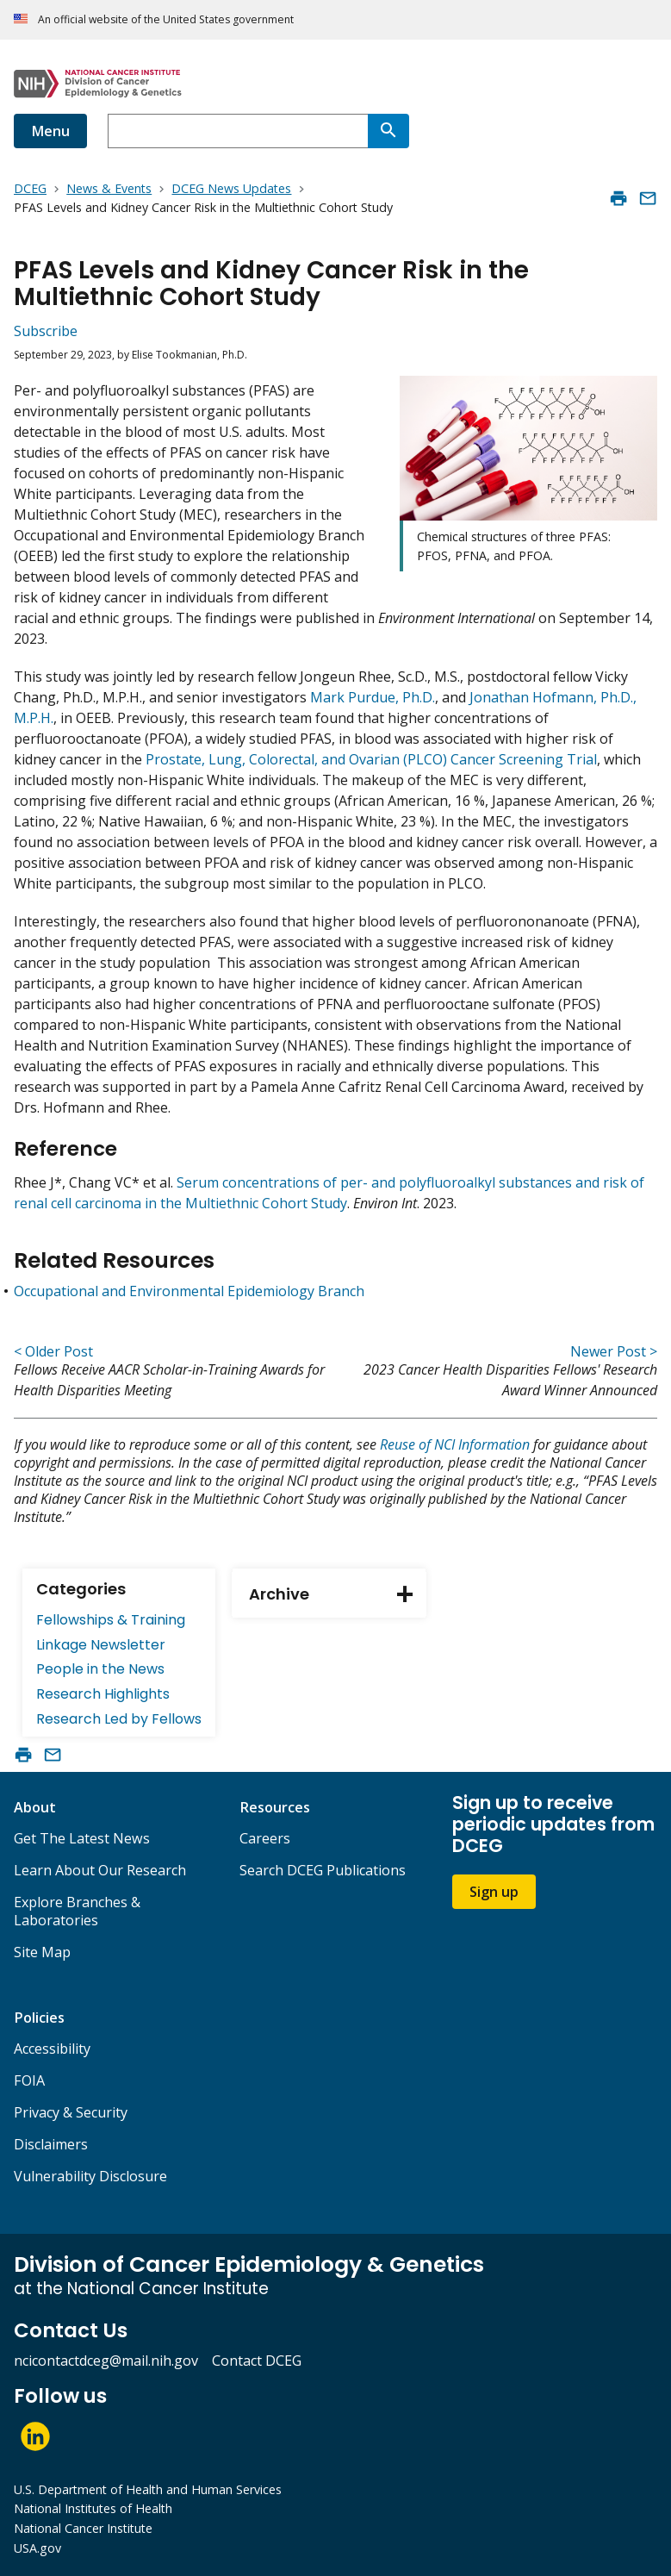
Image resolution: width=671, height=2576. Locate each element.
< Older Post (53, 1351)
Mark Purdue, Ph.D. (372, 697)
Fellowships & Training (110, 1620)
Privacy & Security (70, 2112)
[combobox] (238, 131)
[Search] (388, 131)
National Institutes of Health (93, 2508)
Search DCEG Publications (322, 1870)
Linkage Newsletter (100, 1645)
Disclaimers (51, 2144)
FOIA (29, 2080)
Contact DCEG (256, 2360)
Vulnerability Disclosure (90, 2176)
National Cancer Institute (83, 2528)
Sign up (494, 1891)
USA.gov (37, 2548)
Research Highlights (103, 1694)
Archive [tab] (337, 1594)
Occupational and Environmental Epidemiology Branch (189, 1291)
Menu (50, 131)
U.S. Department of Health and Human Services (148, 2489)
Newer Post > (613, 1351)
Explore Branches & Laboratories (77, 1911)
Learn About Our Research (100, 1870)
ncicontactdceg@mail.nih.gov (106, 2360)
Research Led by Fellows (119, 1719)
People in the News (100, 1669)
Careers (264, 1838)
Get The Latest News (82, 1838)
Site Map (42, 1952)
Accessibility (52, 2048)
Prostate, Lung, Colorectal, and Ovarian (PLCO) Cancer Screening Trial (371, 759)
